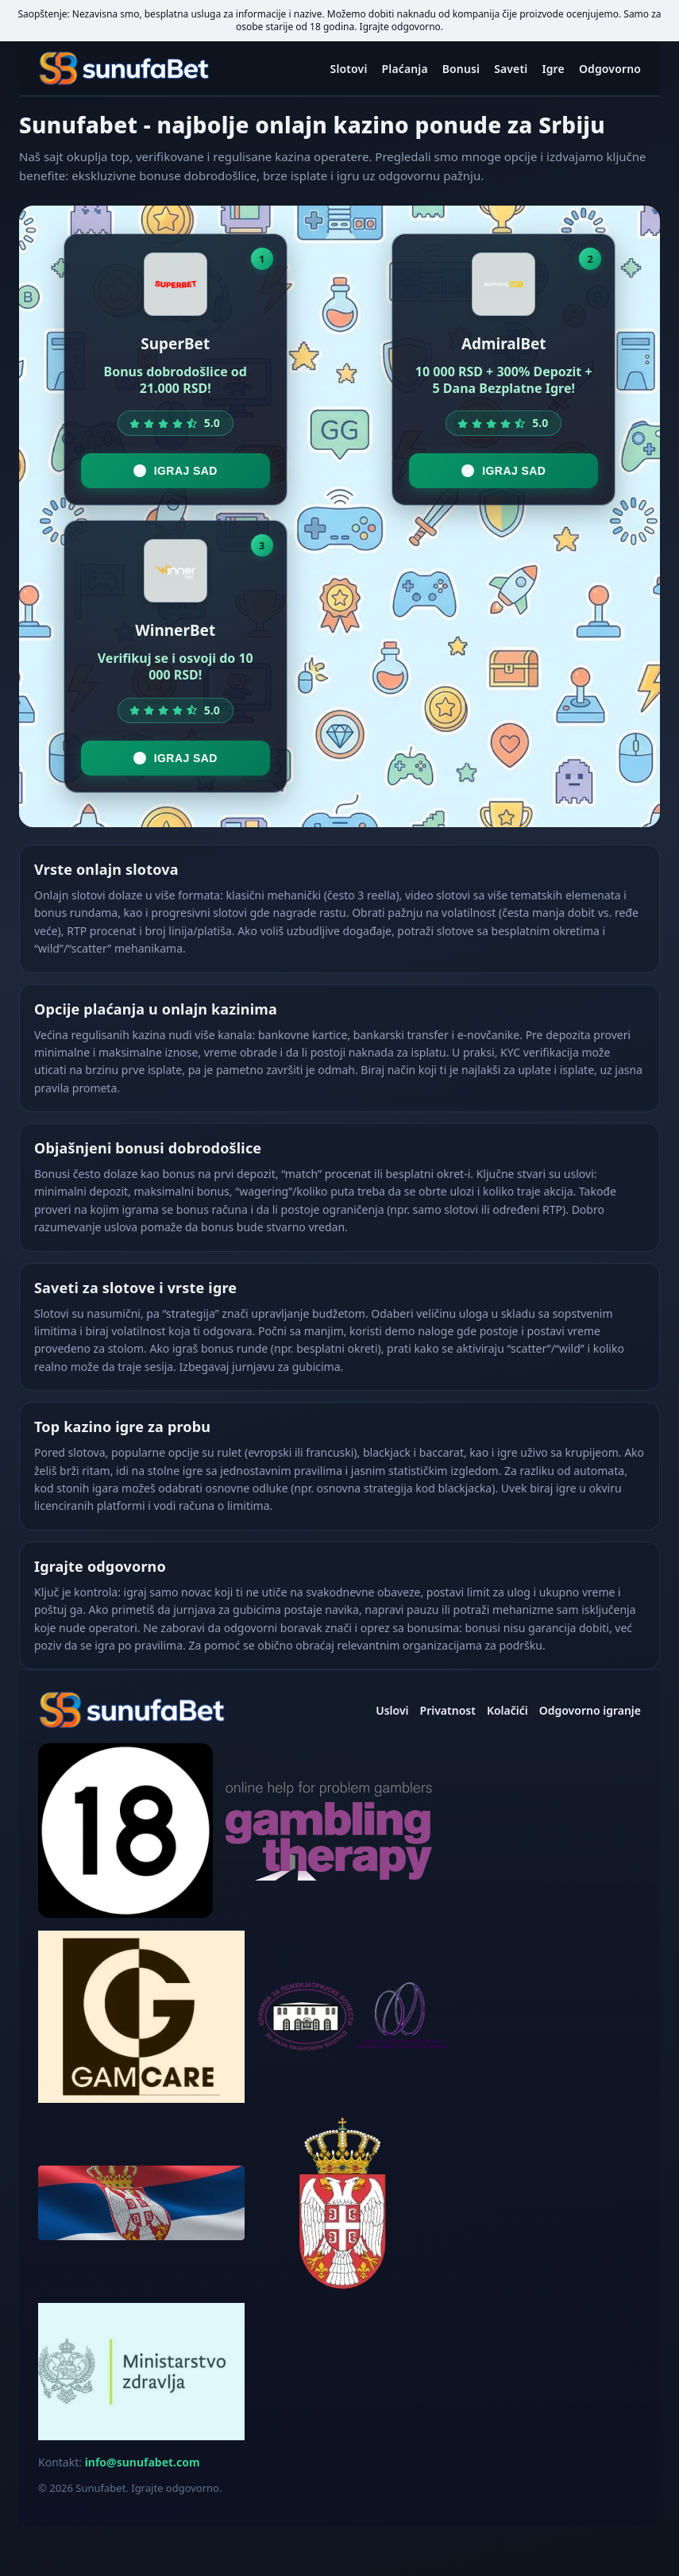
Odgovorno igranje (590, 1710)
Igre (553, 68)
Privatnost (448, 1710)
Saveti (510, 68)
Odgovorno (610, 68)
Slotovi (349, 68)
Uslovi (392, 1710)
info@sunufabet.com (142, 2462)
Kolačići (507, 1710)
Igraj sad (175, 470)
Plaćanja (405, 68)
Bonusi (461, 68)
